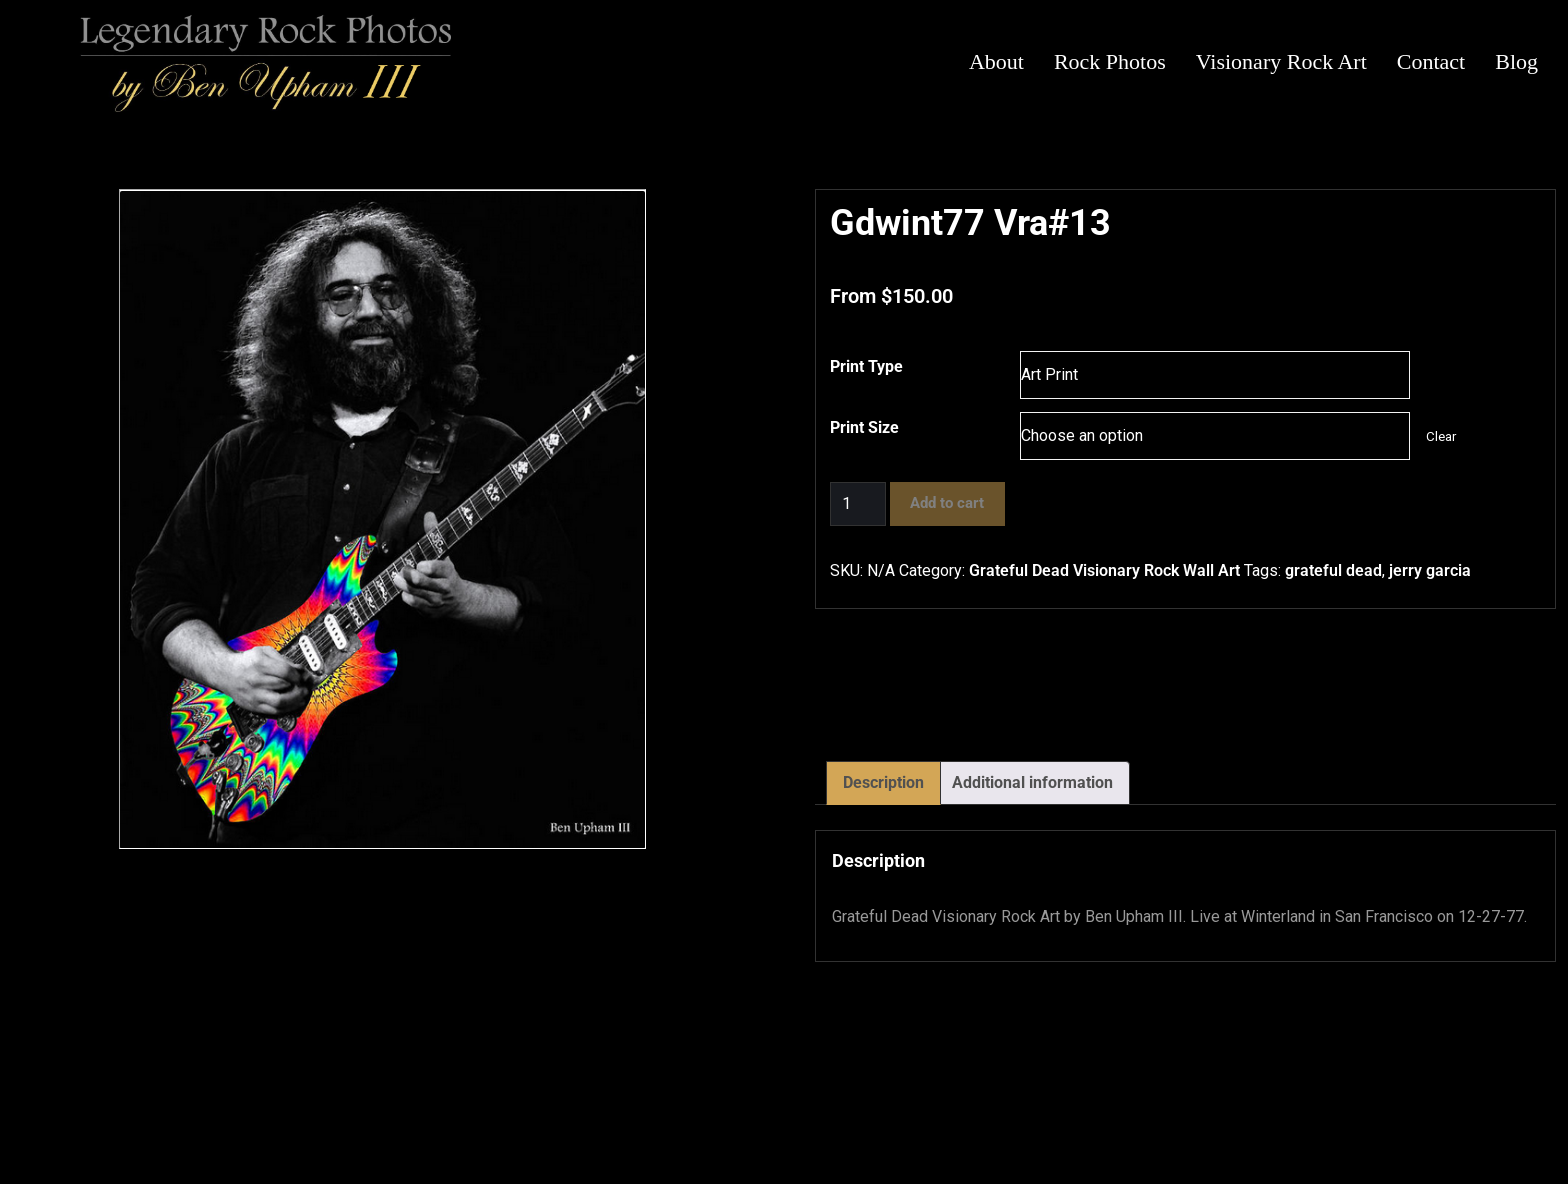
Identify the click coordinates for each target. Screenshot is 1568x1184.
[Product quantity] (858, 504)
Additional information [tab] (1032, 782)
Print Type (866, 366)
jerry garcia (1430, 570)
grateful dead (1333, 570)
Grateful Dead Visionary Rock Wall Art (1104, 570)
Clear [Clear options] (1441, 436)
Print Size (864, 427)
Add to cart (947, 503)
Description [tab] (883, 782)
